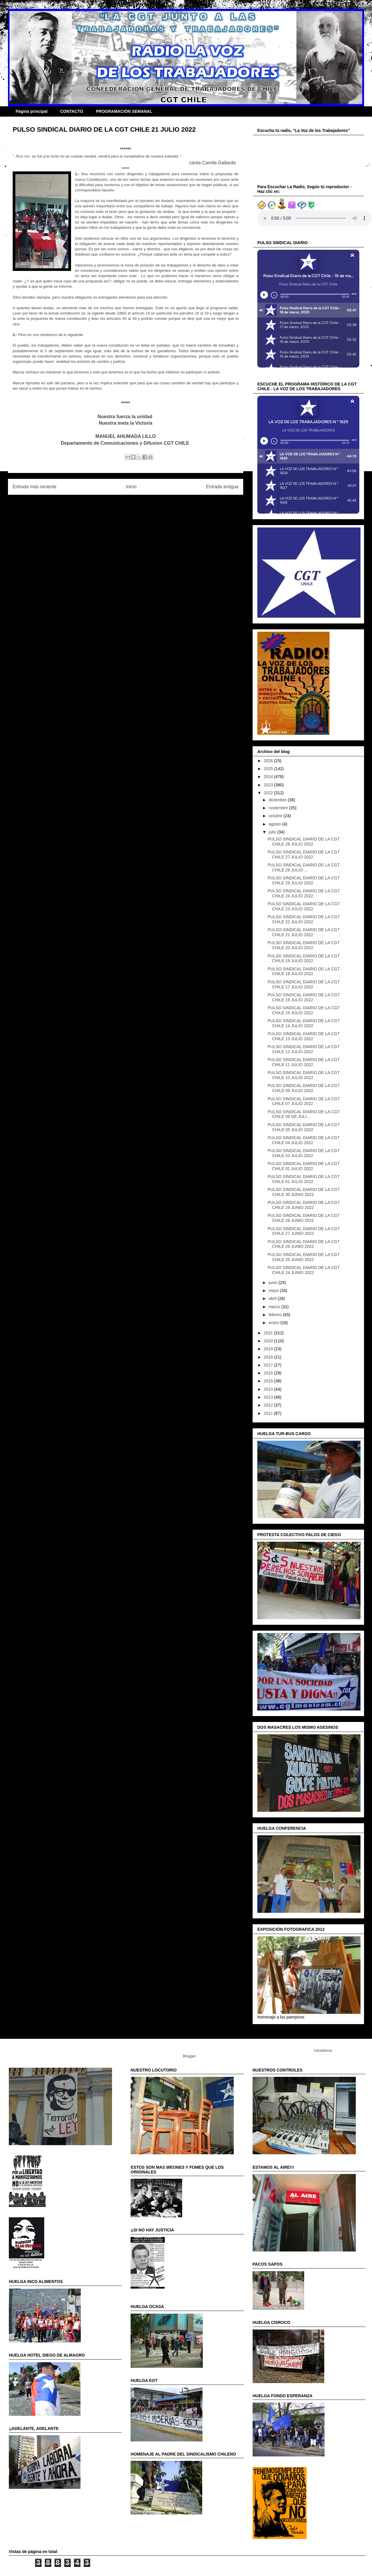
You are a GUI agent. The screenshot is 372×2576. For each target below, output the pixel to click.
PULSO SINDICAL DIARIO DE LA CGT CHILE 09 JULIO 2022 (304, 1088)
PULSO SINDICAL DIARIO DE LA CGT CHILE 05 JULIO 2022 (304, 1127)
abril (273, 1298)
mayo (274, 1290)
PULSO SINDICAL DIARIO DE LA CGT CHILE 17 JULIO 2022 (304, 984)
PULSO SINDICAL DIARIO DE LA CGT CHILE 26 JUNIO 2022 (304, 1244)
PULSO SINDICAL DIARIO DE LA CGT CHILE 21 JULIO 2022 (304, 932)
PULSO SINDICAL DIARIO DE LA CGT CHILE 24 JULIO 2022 (304, 893)
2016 (269, 1373)
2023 (269, 784)
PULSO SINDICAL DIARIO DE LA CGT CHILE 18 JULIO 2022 (304, 971)
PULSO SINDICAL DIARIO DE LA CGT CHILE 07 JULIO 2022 (304, 1101)
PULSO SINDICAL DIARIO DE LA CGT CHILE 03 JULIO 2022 (304, 1153)
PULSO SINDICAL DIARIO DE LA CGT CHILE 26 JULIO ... (304, 867)
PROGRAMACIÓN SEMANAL (124, 111)
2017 (269, 1365)
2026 (269, 760)
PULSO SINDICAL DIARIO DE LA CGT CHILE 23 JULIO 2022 (304, 906)
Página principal (31, 111)
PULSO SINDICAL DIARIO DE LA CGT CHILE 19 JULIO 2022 (304, 958)
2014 (269, 1389)
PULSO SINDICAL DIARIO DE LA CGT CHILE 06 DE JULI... (304, 1114)
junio (273, 1282)
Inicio (131, 486)
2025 (269, 768)
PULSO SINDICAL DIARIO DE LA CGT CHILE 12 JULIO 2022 (304, 1049)
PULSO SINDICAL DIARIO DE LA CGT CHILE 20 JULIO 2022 (304, 945)
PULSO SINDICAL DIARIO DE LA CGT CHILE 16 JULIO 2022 (304, 997)
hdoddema (323, 2050)
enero (274, 1322)
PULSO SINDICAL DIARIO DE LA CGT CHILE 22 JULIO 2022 (304, 919)
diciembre (278, 800)
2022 (269, 792)
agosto (275, 824)
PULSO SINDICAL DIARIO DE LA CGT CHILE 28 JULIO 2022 (304, 841)
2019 (269, 1348)
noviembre (279, 807)
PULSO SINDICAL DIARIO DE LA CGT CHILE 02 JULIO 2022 (304, 1166)
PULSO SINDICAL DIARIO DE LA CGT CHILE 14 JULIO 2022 (304, 1023)
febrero (276, 1314)
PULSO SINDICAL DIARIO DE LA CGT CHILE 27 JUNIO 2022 (304, 1231)
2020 (269, 1341)
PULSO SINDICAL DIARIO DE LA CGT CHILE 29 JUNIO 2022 (304, 1205)
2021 (269, 1333)
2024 (269, 776)
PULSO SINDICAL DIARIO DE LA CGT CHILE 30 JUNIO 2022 (304, 1192)
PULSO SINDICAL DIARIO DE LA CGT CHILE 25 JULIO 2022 (304, 880)
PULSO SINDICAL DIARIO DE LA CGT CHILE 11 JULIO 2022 (304, 1062)
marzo (275, 1306)
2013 (269, 1397)
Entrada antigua (222, 486)
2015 (269, 1381)
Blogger (189, 2056)
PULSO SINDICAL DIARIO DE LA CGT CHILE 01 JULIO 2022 (304, 1179)
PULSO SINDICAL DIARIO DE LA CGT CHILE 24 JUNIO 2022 (304, 1270)
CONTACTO (71, 111)
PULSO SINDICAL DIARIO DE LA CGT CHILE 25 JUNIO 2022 (304, 1257)
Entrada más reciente (34, 486)
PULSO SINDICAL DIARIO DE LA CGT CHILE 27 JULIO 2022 (304, 854)
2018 (269, 1357)
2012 (269, 1405)
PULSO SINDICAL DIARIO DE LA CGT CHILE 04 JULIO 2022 (304, 1140)
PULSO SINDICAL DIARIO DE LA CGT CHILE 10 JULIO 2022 (304, 1075)
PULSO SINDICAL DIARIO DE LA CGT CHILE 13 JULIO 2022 (304, 1036)
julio (273, 832)
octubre (276, 815)
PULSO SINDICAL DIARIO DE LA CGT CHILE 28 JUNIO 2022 (304, 1218)
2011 (269, 1413)
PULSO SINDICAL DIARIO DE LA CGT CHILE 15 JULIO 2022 (304, 1010)
